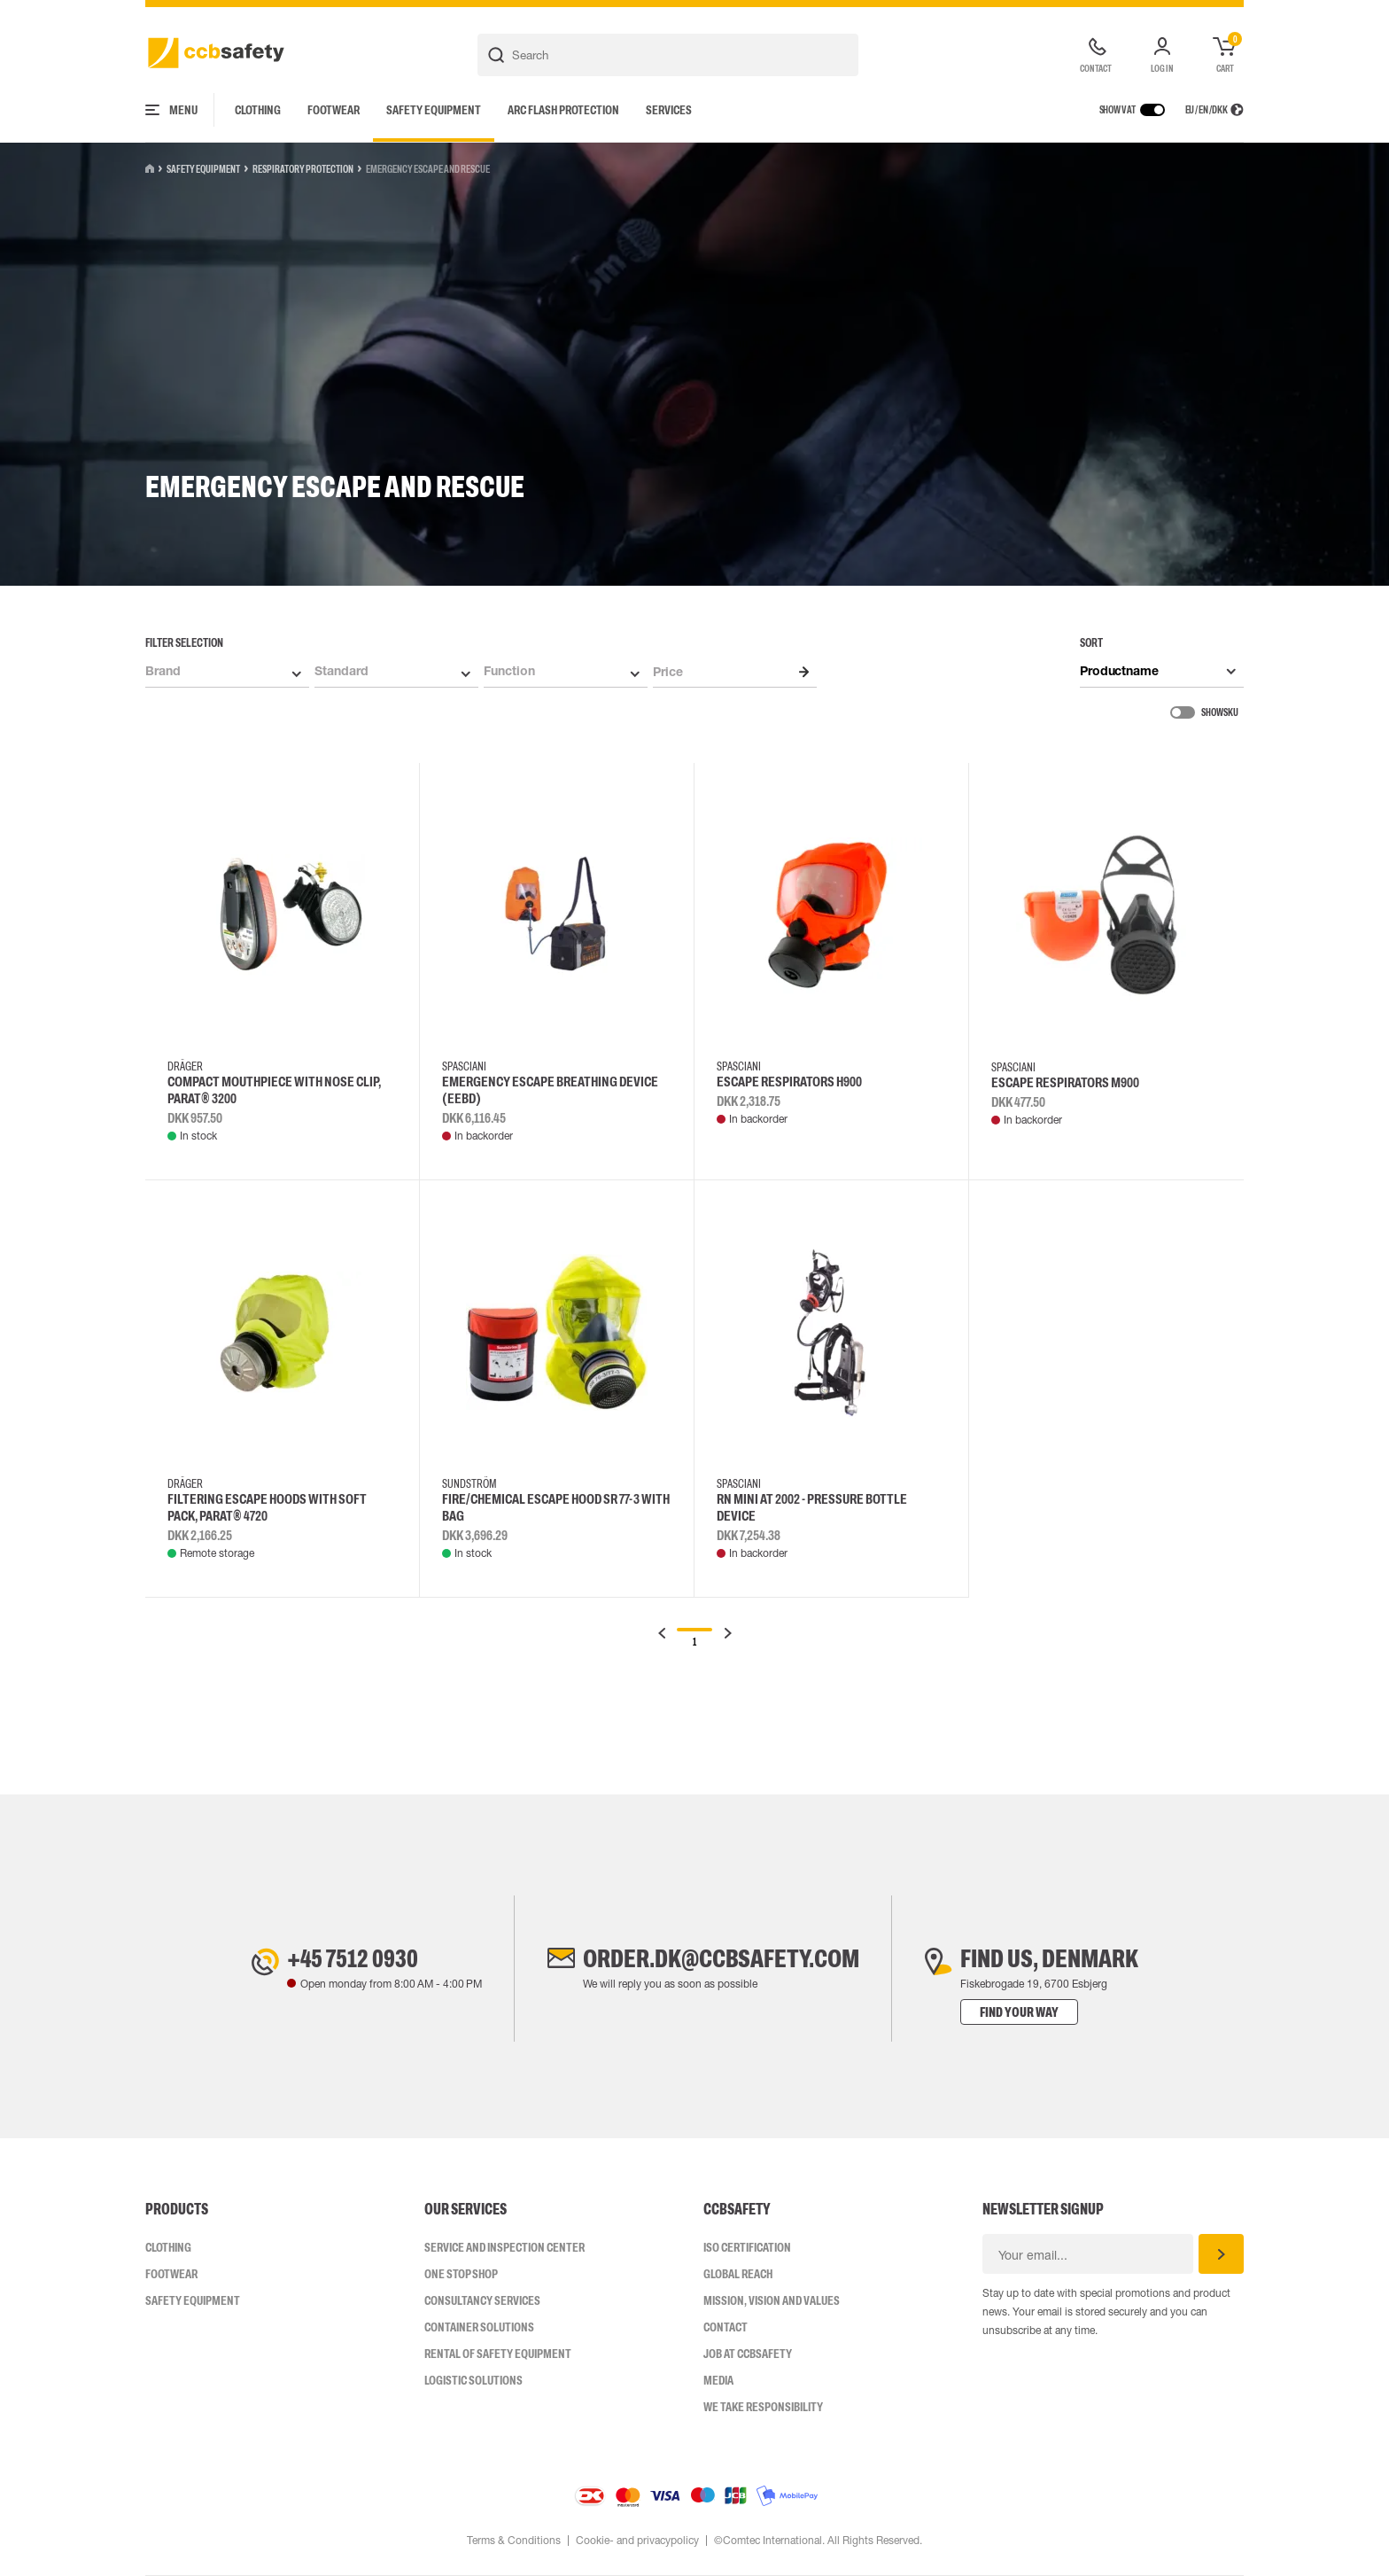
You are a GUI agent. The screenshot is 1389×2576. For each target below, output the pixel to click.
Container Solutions (479, 2327)
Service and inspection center (504, 2247)
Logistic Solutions (473, 2380)
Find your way (1019, 2012)
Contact (725, 2327)
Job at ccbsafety (747, 2353)
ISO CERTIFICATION (747, 2247)
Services (669, 110)
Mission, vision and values (771, 2300)
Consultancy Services (482, 2300)
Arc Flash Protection (563, 110)
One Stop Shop (461, 2274)
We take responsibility (763, 2407)
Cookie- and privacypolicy (637, 2540)
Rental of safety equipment (497, 2353)
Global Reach (737, 2274)
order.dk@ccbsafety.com (721, 1958)
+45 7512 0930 (352, 1958)
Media (718, 2380)
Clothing (258, 110)
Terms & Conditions (514, 2540)
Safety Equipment (433, 110)
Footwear (333, 110)
